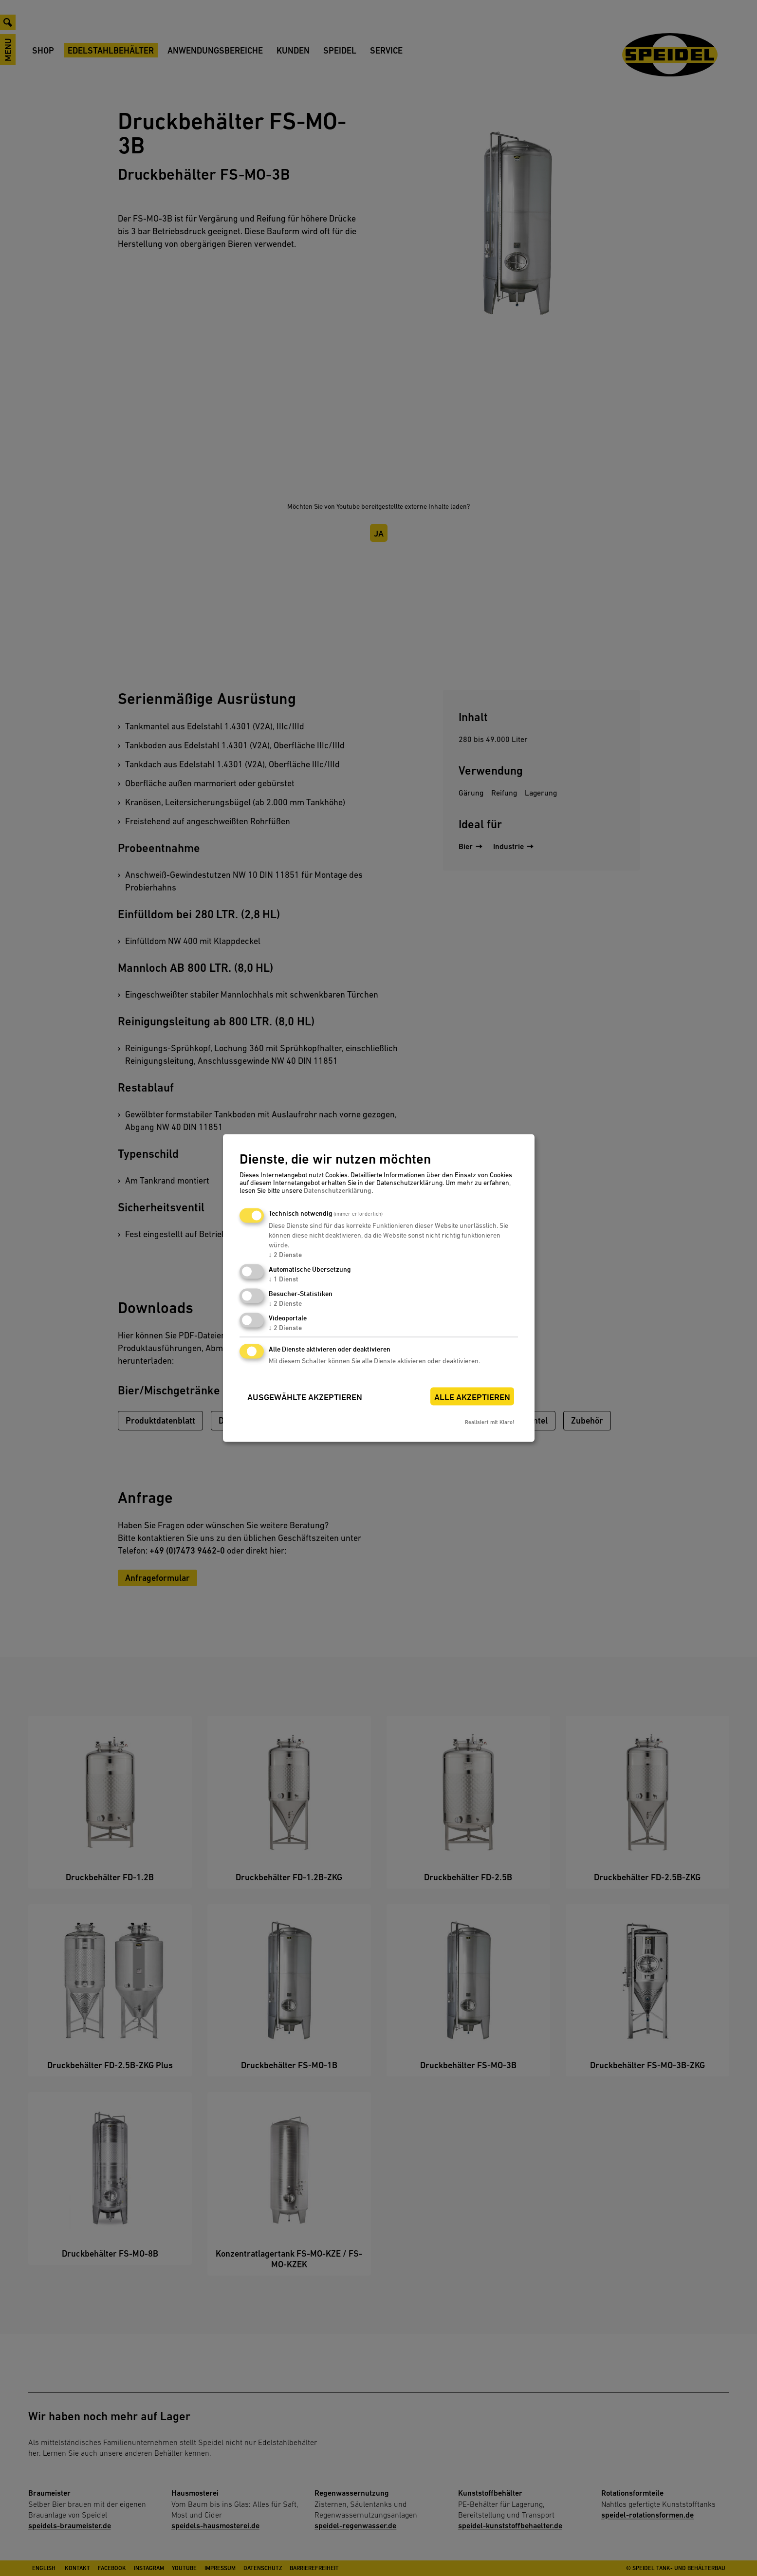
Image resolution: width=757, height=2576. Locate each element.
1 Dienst (283, 1279)
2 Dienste (285, 1255)
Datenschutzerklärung (337, 1190)
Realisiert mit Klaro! (489, 1422)
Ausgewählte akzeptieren (304, 1397)
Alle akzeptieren (472, 1397)
